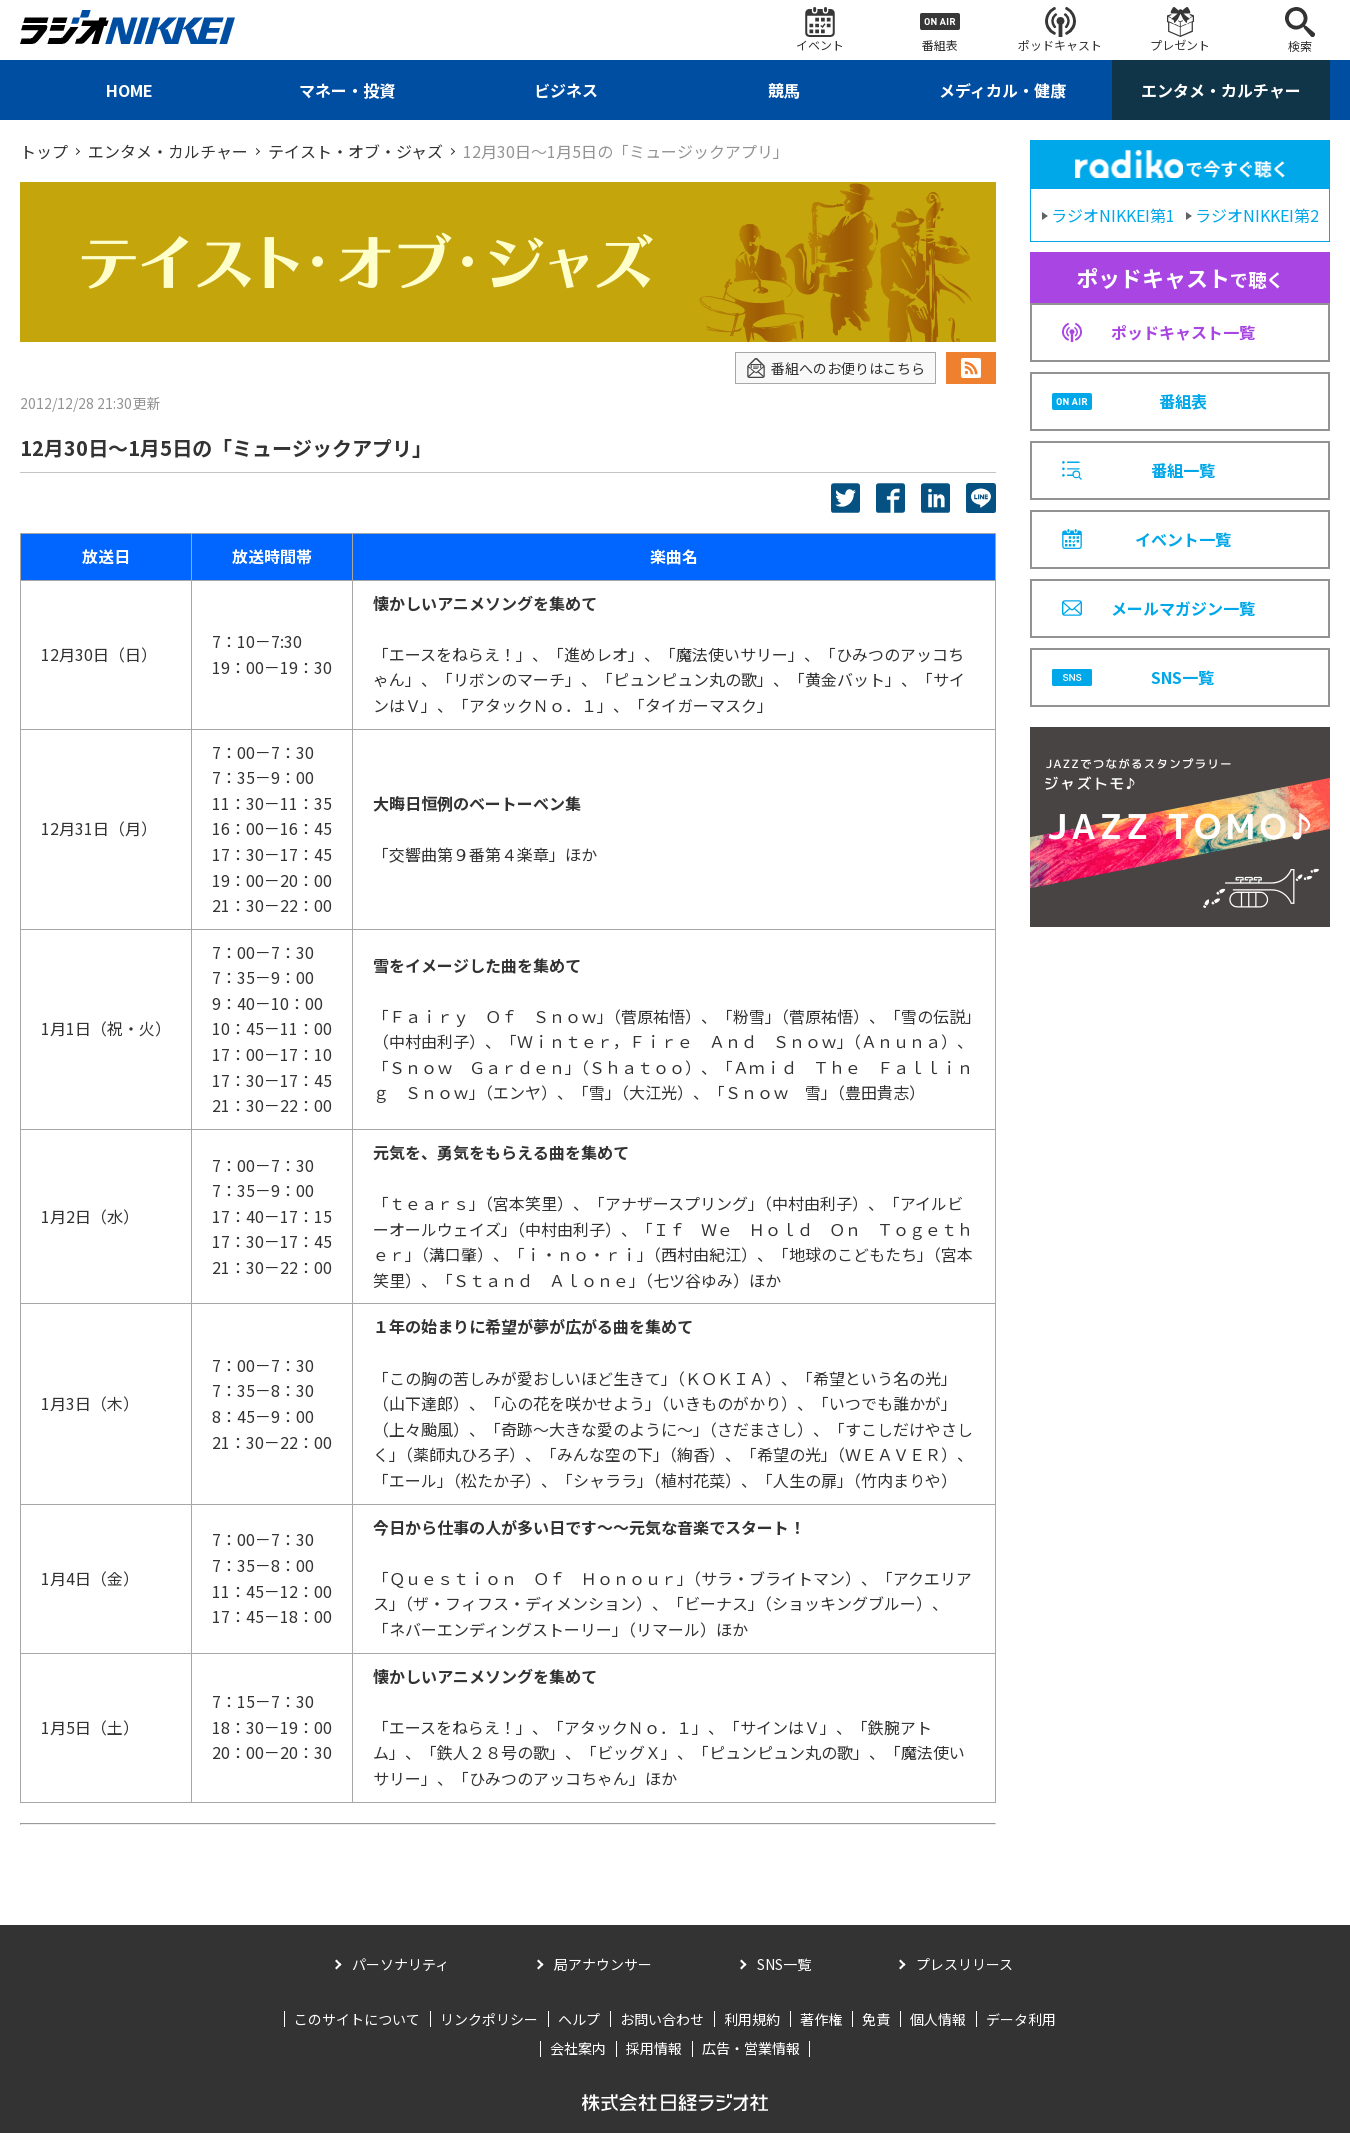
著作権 (821, 2019)
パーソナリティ (400, 1964)
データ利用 (1021, 2019)
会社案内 (578, 2048)
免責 (876, 2019)
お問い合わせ (662, 2019)
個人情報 (938, 2019)
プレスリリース (964, 1964)
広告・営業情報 (751, 2048)
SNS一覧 (784, 1964)
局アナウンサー (603, 1964)
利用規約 (752, 2019)
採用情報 (654, 2048)
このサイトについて (357, 2019)
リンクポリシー (489, 2019)
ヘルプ (579, 2019)
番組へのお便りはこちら (835, 368)
